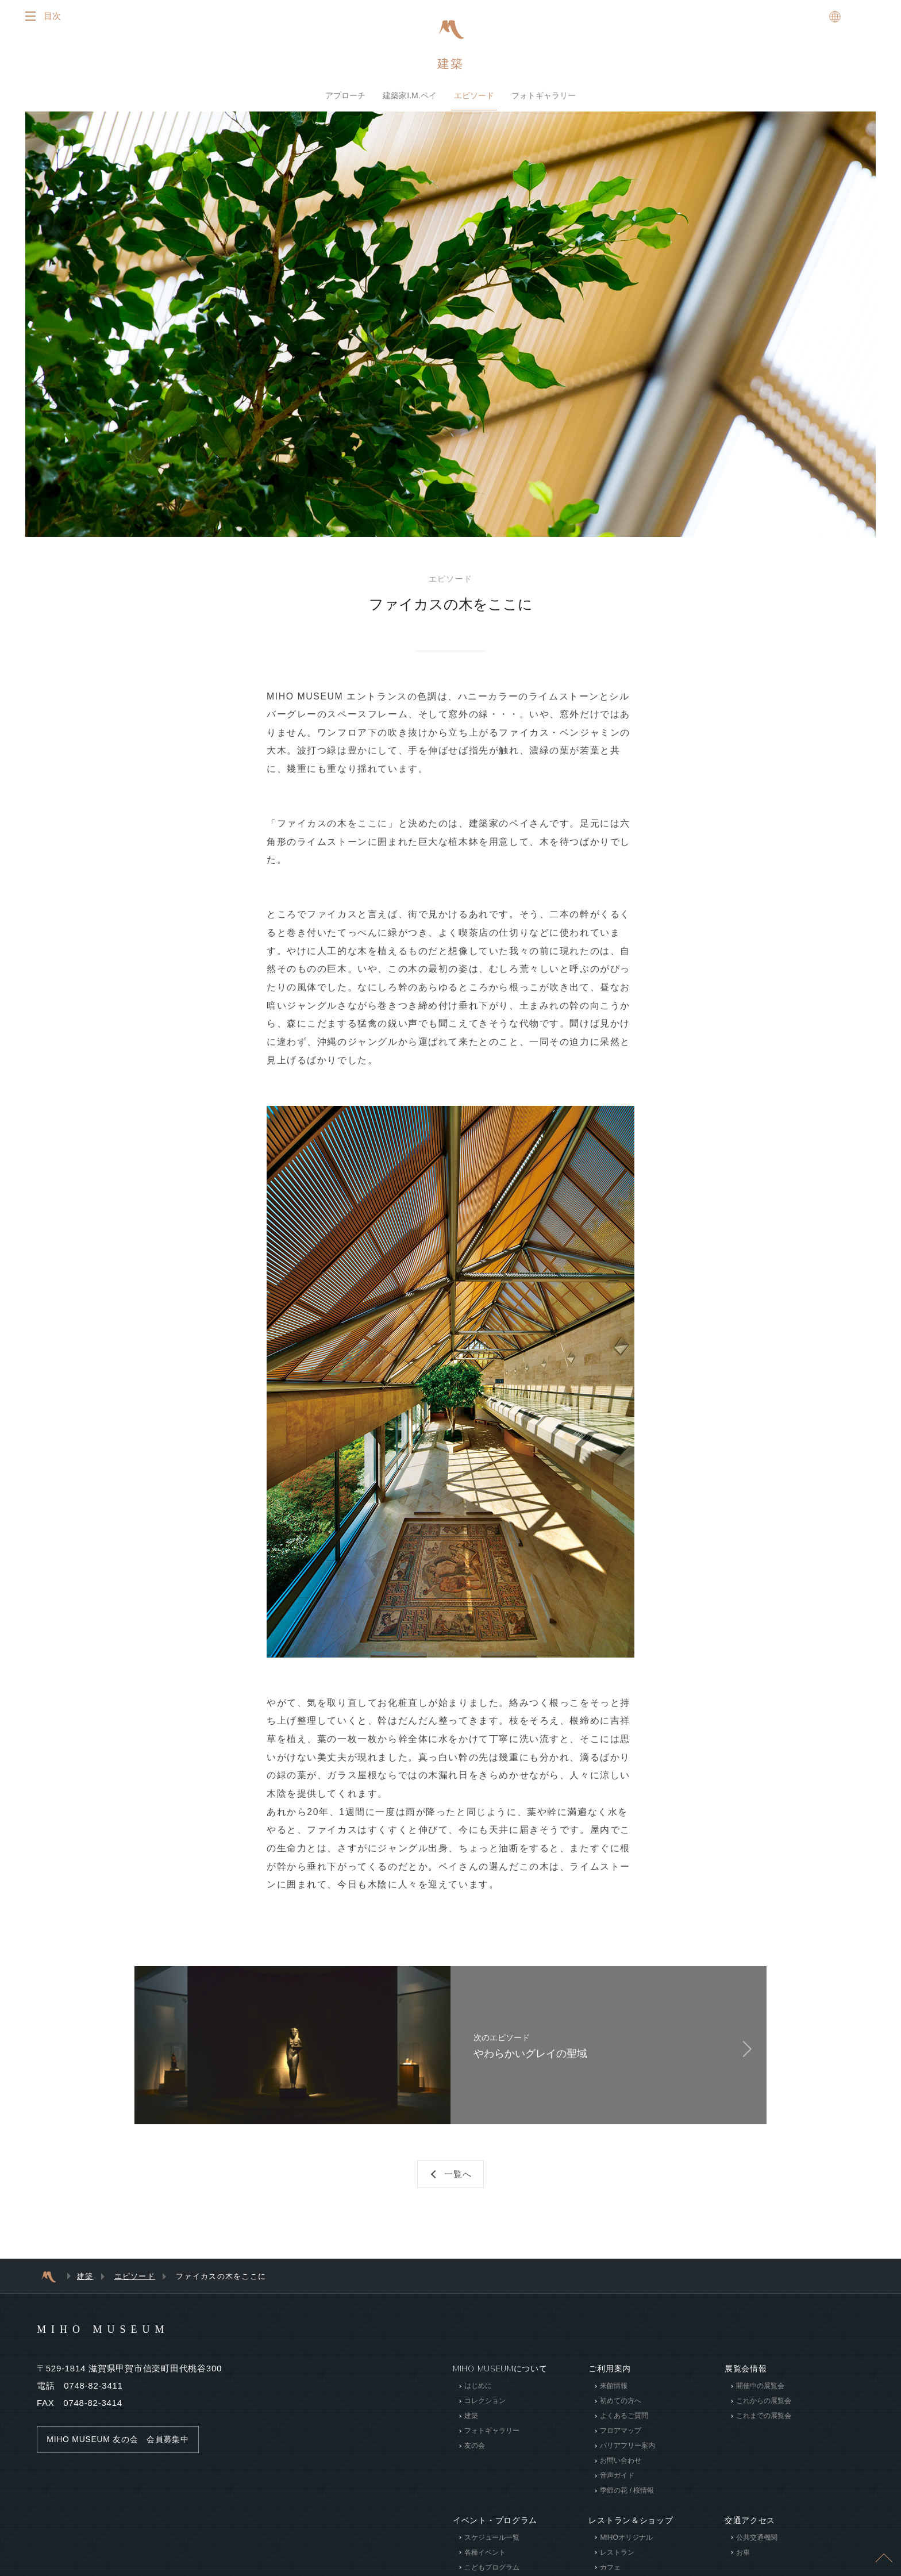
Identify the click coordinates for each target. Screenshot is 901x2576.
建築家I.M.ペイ (409, 97)
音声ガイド (617, 2487)
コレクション (485, 2413)
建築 (450, 64)
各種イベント (485, 2564)
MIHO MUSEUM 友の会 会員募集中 (123, 2451)
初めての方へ (620, 2413)
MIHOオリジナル (626, 2549)
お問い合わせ (620, 2473)
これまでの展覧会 (763, 2428)
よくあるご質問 (624, 2428)
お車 (743, 2564)
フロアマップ (620, 2443)
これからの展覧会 (763, 2413)
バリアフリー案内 (627, 2458)
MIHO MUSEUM (125, 2340)
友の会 (474, 2458)
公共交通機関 (756, 2549)
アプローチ (345, 97)
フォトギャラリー (543, 97)
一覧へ (459, 2184)
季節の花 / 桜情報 (627, 2502)
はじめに (478, 2398)
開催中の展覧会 (760, 2398)
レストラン (617, 2564)
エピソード (474, 97)
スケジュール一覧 (491, 2549)
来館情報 (613, 2398)
